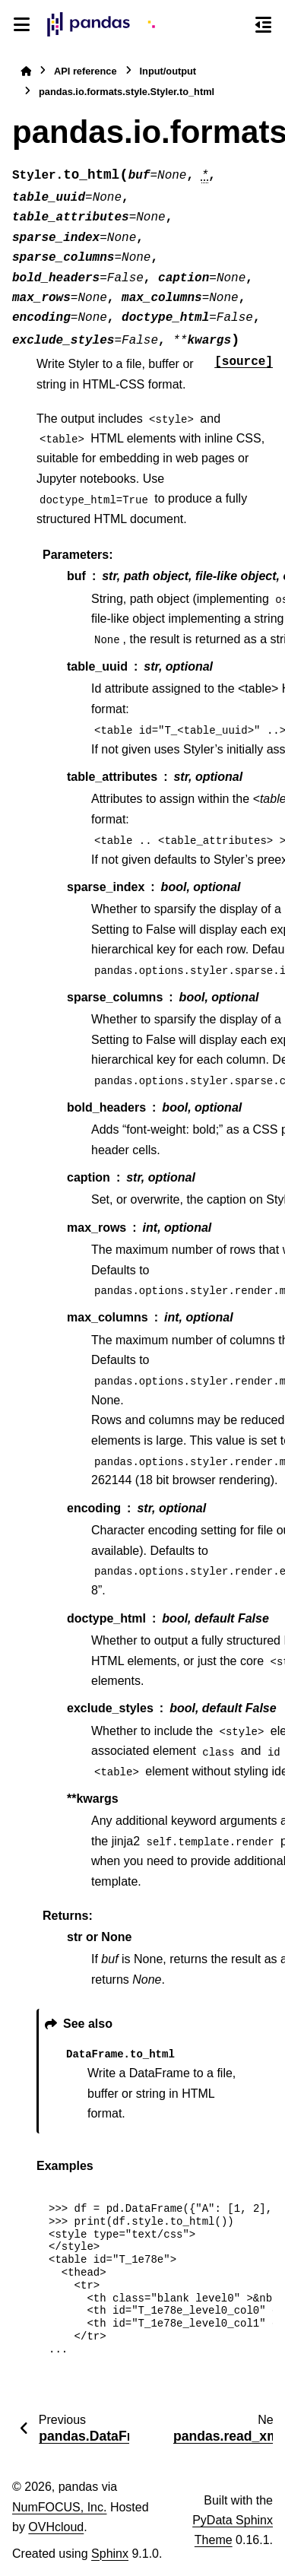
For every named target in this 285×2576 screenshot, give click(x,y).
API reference (85, 71)
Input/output (168, 71)
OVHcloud (56, 2526)
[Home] (26, 71)
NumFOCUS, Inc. (59, 2507)
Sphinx (109, 2553)
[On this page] (263, 24)
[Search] (236, 25)
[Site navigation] (21, 24)
